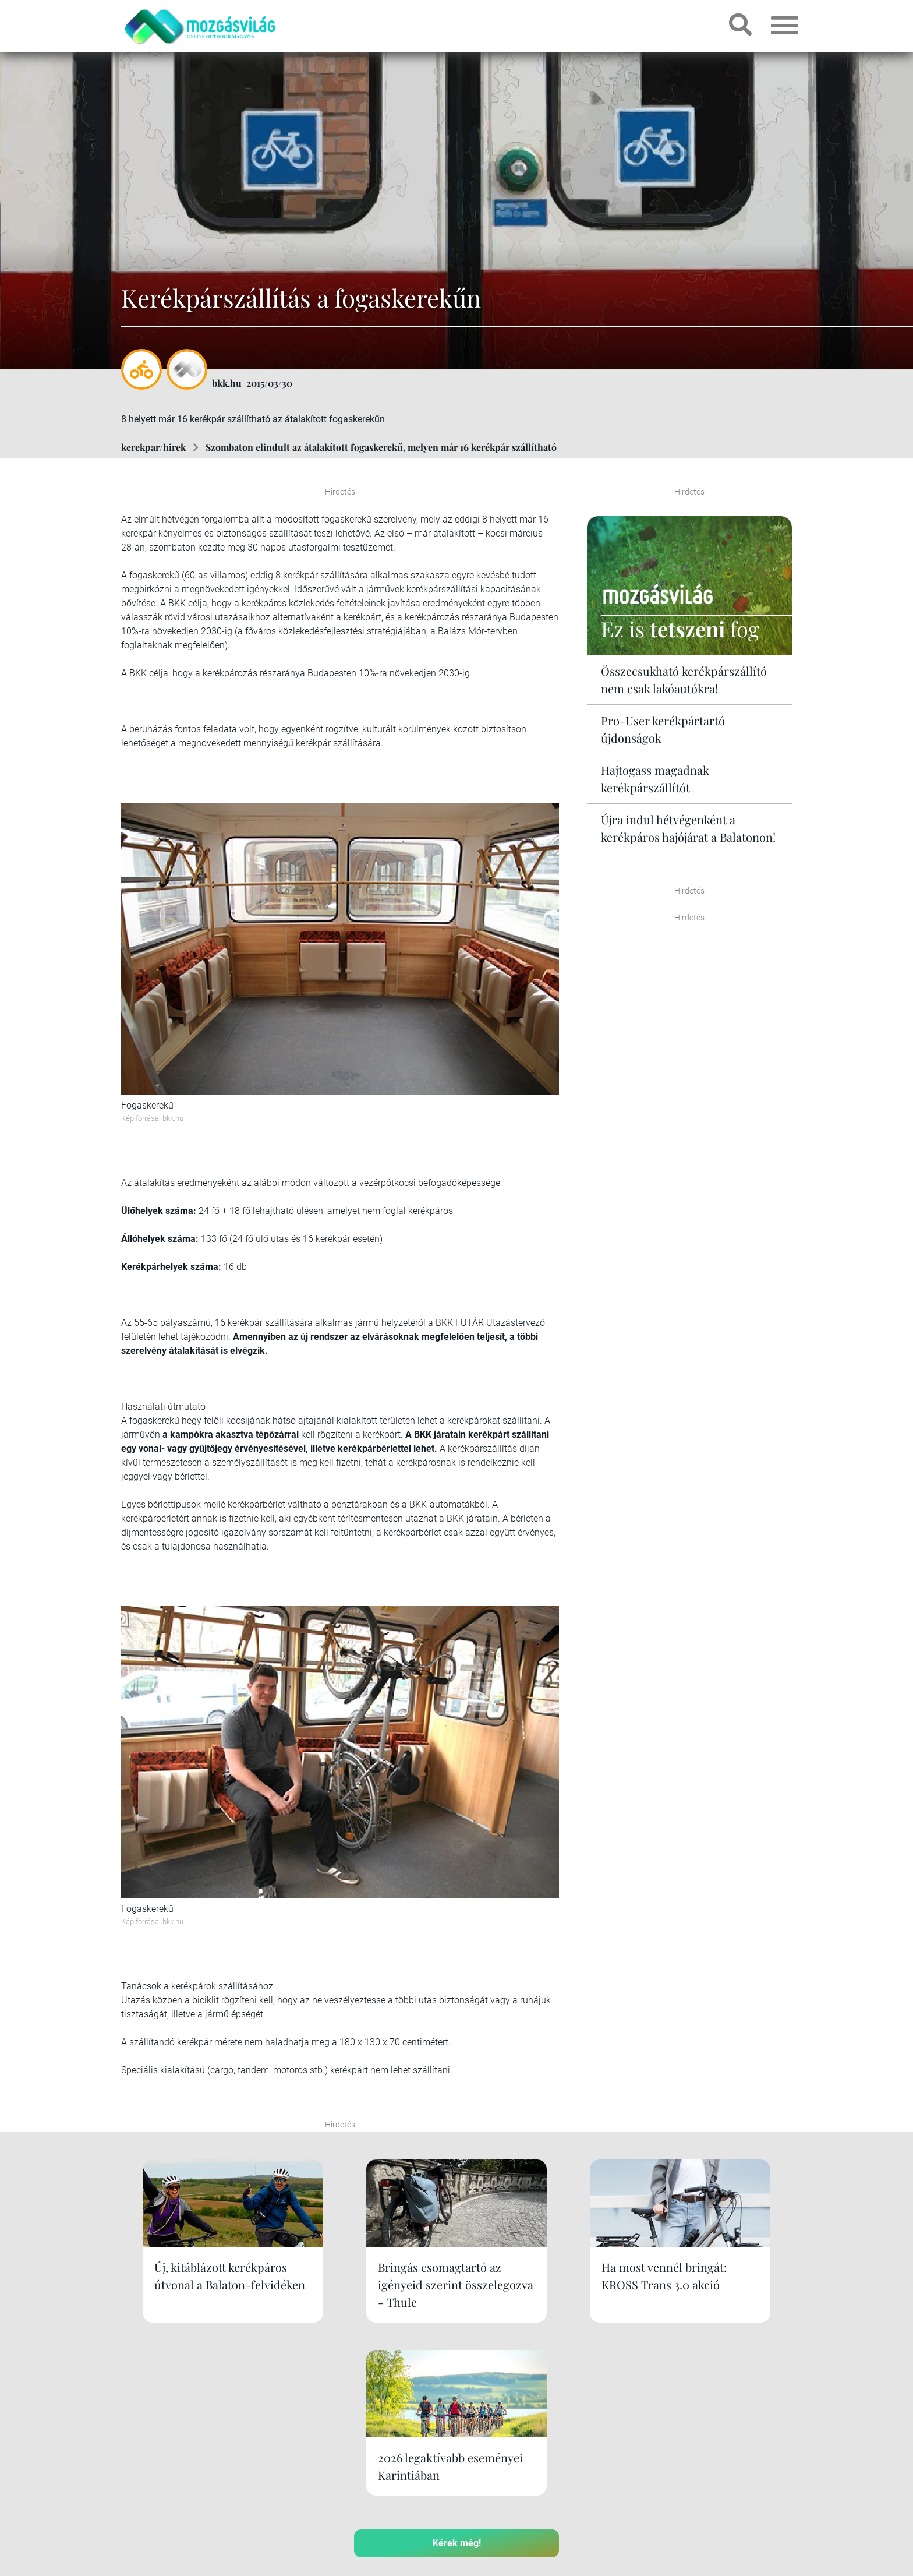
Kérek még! (457, 2370)
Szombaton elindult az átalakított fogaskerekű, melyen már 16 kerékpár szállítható (381, 447)
